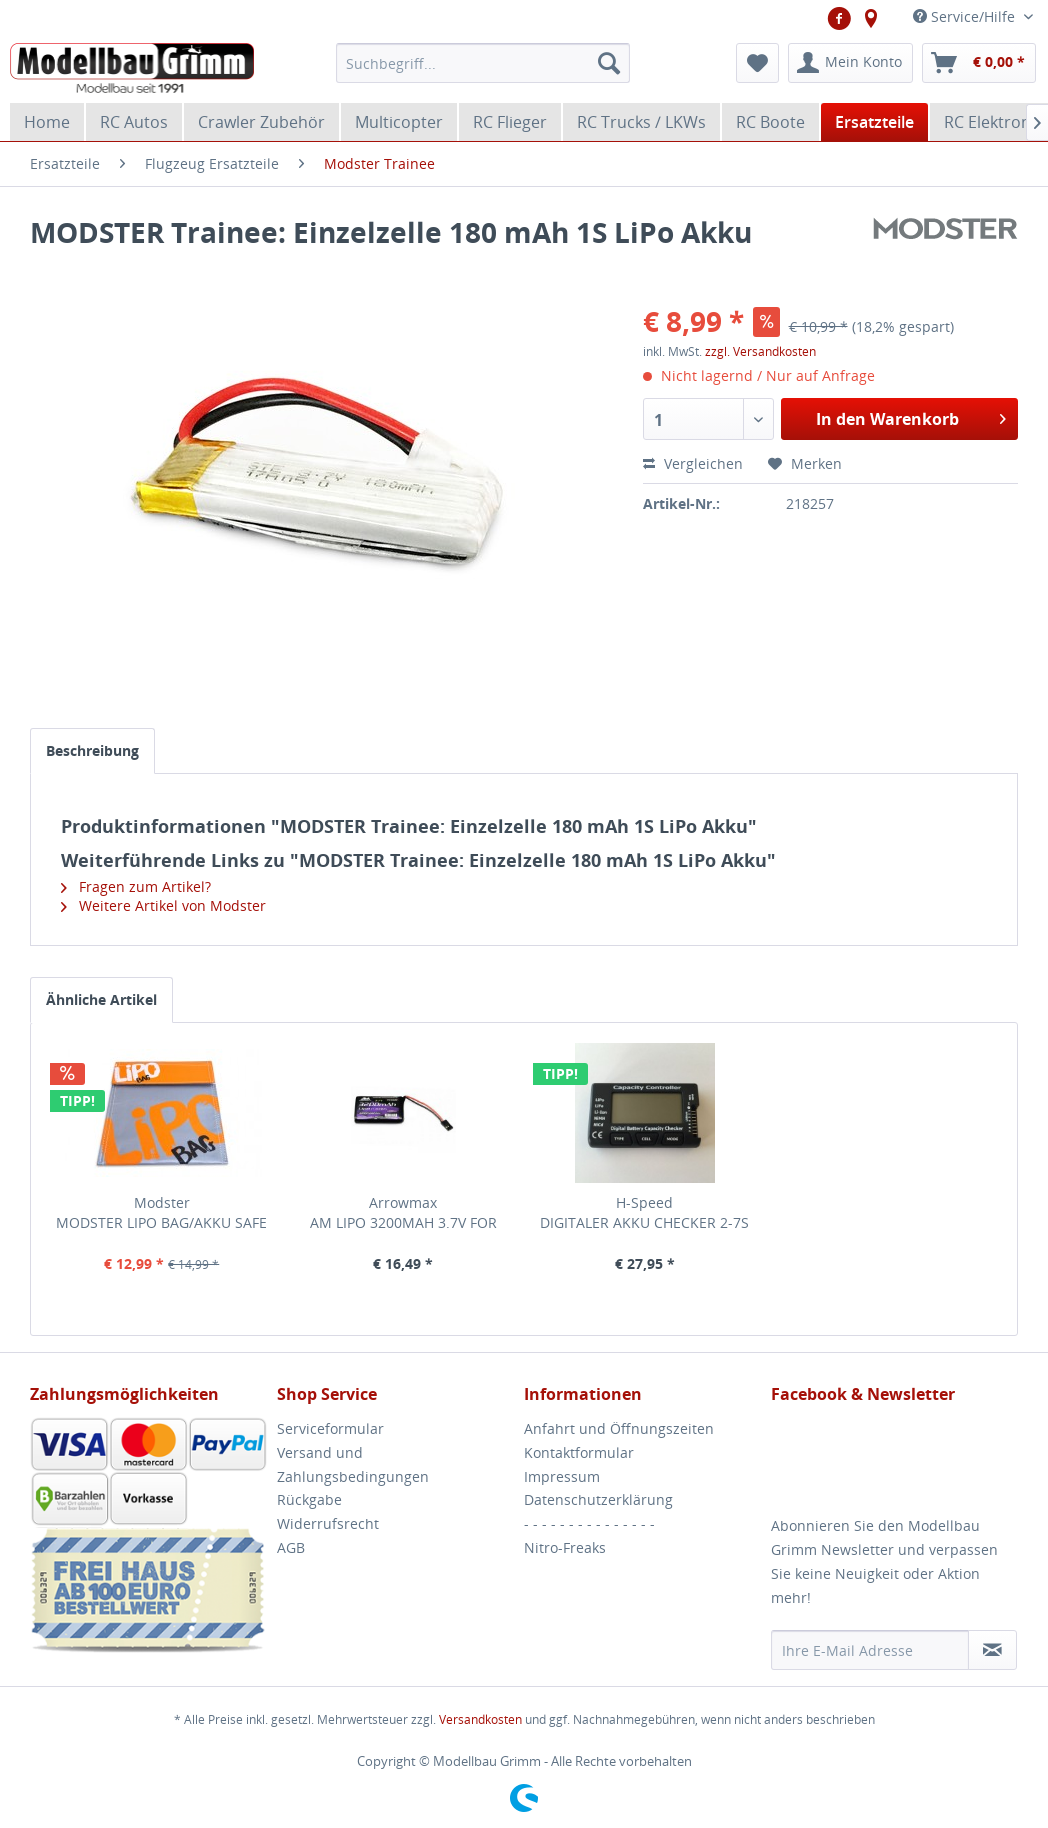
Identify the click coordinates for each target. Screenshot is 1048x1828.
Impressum (562, 1476)
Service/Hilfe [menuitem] (966, 16)
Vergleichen (693, 463)
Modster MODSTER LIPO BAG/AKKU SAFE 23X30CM (161, 1213)
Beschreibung (92, 750)
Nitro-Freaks (565, 1547)
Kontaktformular (579, 1452)
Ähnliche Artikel (101, 999)
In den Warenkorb (911, 416)
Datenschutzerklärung (598, 1499)
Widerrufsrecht (328, 1523)
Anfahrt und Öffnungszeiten (619, 1428)
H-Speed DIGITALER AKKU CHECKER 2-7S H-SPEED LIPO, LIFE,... (644, 1213)
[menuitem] (482, 63)
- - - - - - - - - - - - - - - (589, 1523)
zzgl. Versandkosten (760, 351)
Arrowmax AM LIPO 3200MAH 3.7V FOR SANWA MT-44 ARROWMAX (403, 1213)
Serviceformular (330, 1428)
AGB (291, 1547)
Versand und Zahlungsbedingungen (353, 1464)
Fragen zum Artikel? (136, 886)
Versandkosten (480, 1719)
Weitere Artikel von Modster (163, 905)
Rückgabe (309, 1499)
